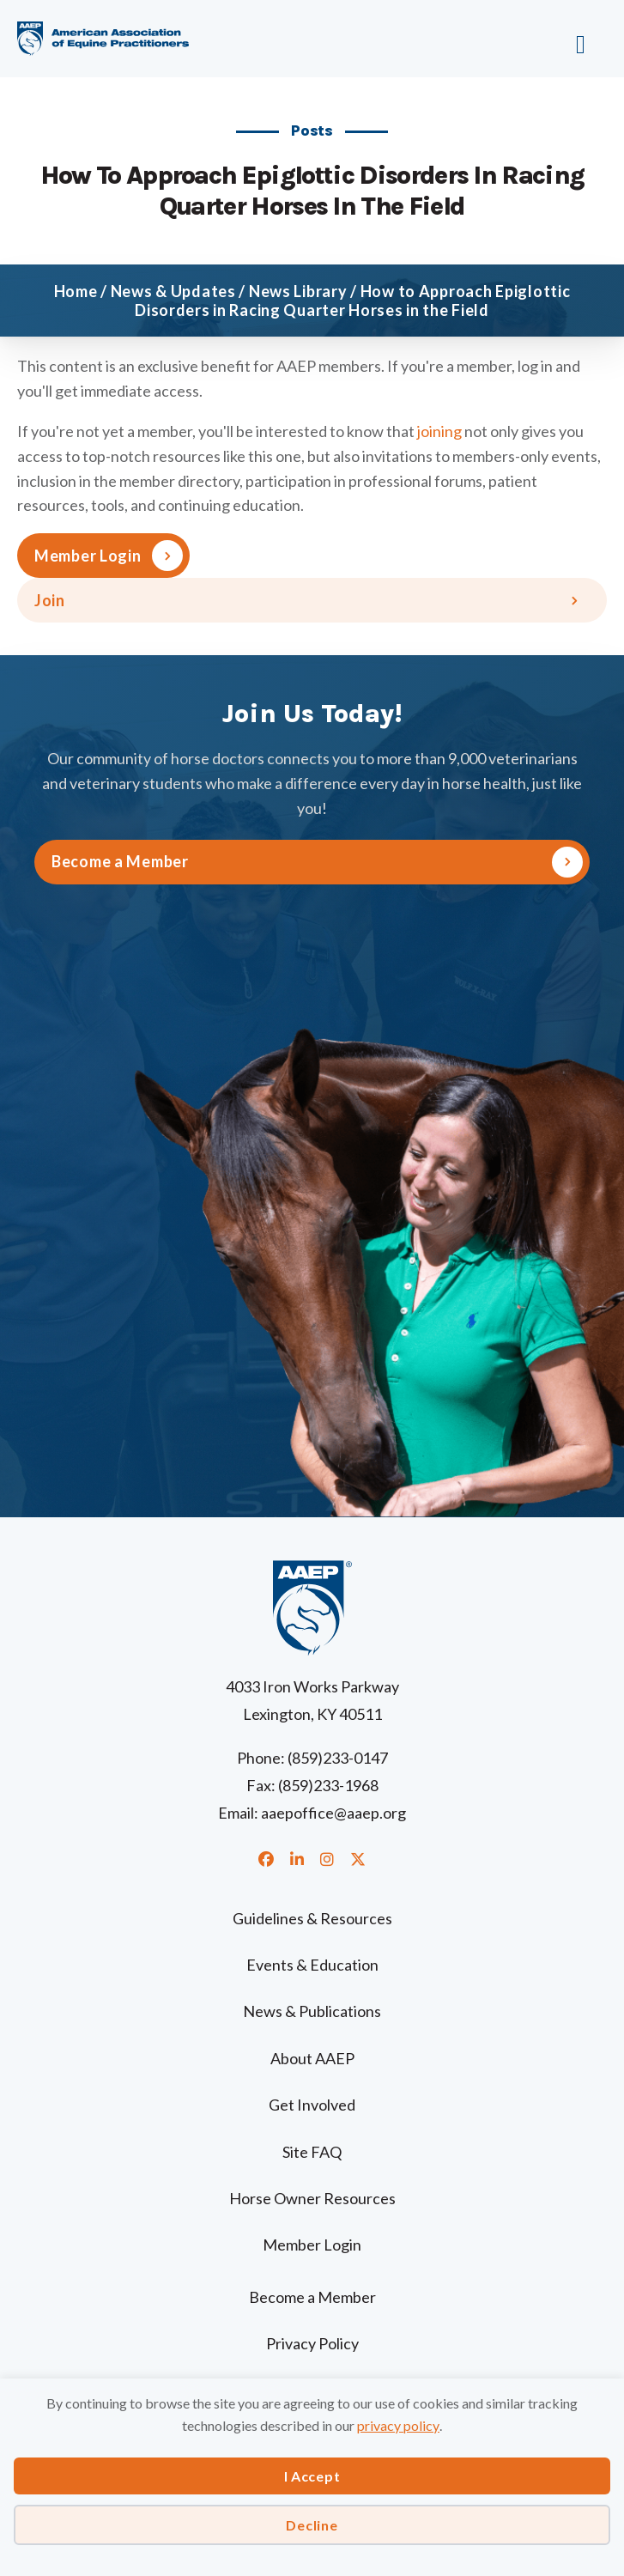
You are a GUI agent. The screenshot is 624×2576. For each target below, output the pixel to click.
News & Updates (173, 291)
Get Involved (312, 2104)
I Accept (312, 2476)
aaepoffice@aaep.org (333, 1812)
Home (76, 291)
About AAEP (312, 2058)
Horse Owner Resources (312, 2198)
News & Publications (312, 2011)
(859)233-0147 (338, 1757)
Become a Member (312, 2296)
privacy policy (398, 2425)
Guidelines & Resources (312, 1918)
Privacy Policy (312, 2343)
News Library (298, 291)
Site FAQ (312, 2151)
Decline (311, 2525)
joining (439, 431)
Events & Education (312, 1964)
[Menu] (530, 38)
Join (49, 600)
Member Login (88, 555)
